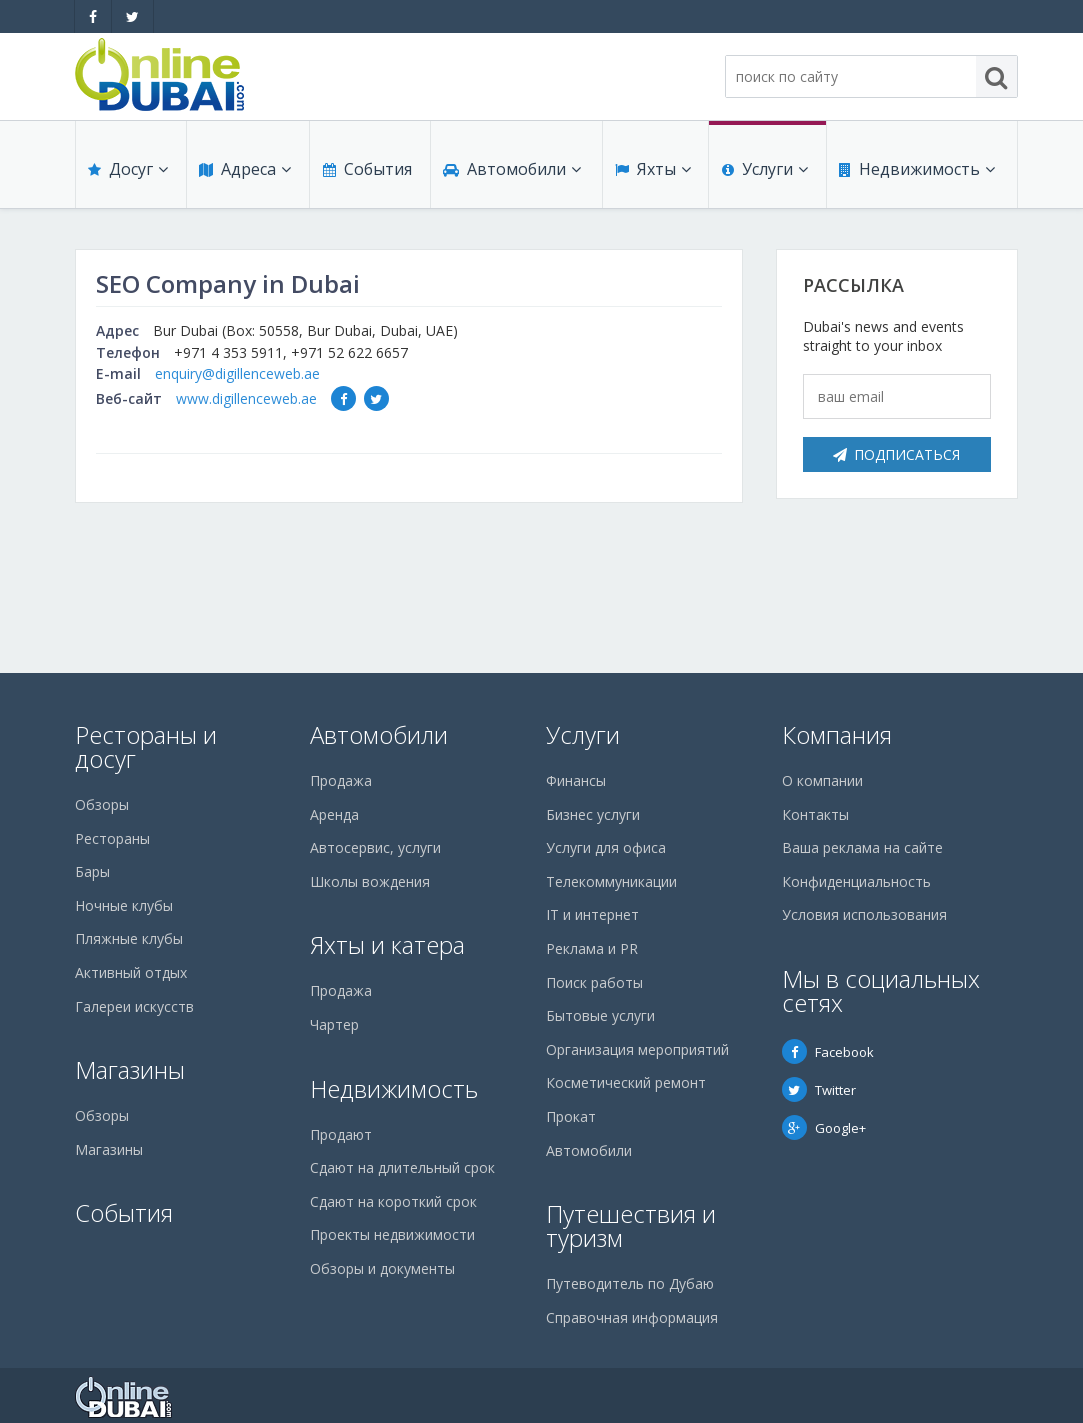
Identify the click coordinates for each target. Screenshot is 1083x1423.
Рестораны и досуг (146, 746)
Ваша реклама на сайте (862, 847)
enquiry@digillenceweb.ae (237, 373)
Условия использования (864, 914)
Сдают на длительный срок (402, 1167)
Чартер (334, 1024)
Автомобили (511, 172)
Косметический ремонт (626, 1082)
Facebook (828, 1052)
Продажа (341, 780)
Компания (837, 734)
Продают (341, 1134)
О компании (822, 780)
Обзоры (102, 804)
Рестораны (112, 838)
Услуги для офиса (606, 847)
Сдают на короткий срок (393, 1201)
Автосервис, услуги (375, 847)
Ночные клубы (124, 905)
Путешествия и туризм (631, 1225)
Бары (92, 871)
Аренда (334, 814)
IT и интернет (592, 914)
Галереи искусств (134, 1006)
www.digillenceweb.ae (246, 398)
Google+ (824, 1128)
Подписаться (896, 454)
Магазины (130, 1069)
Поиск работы (594, 982)
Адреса (244, 172)
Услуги (764, 172)
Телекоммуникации (611, 881)
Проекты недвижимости (392, 1234)
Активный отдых (131, 972)
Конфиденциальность (856, 881)
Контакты (815, 814)
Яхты (652, 172)
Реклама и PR (592, 948)
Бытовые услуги (600, 1015)
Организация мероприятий (637, 1049)
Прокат (571, 1116)
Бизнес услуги (593, 814)
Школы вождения (370, 881)
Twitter (819, 1090)
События (366, 172)
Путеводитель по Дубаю (630, 1283)
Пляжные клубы (129, 938)
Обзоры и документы (382, 1268)
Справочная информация (632, 1317)
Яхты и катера (387, 944)
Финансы (576, 780)
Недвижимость (916, 172)
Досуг (128, 172)
